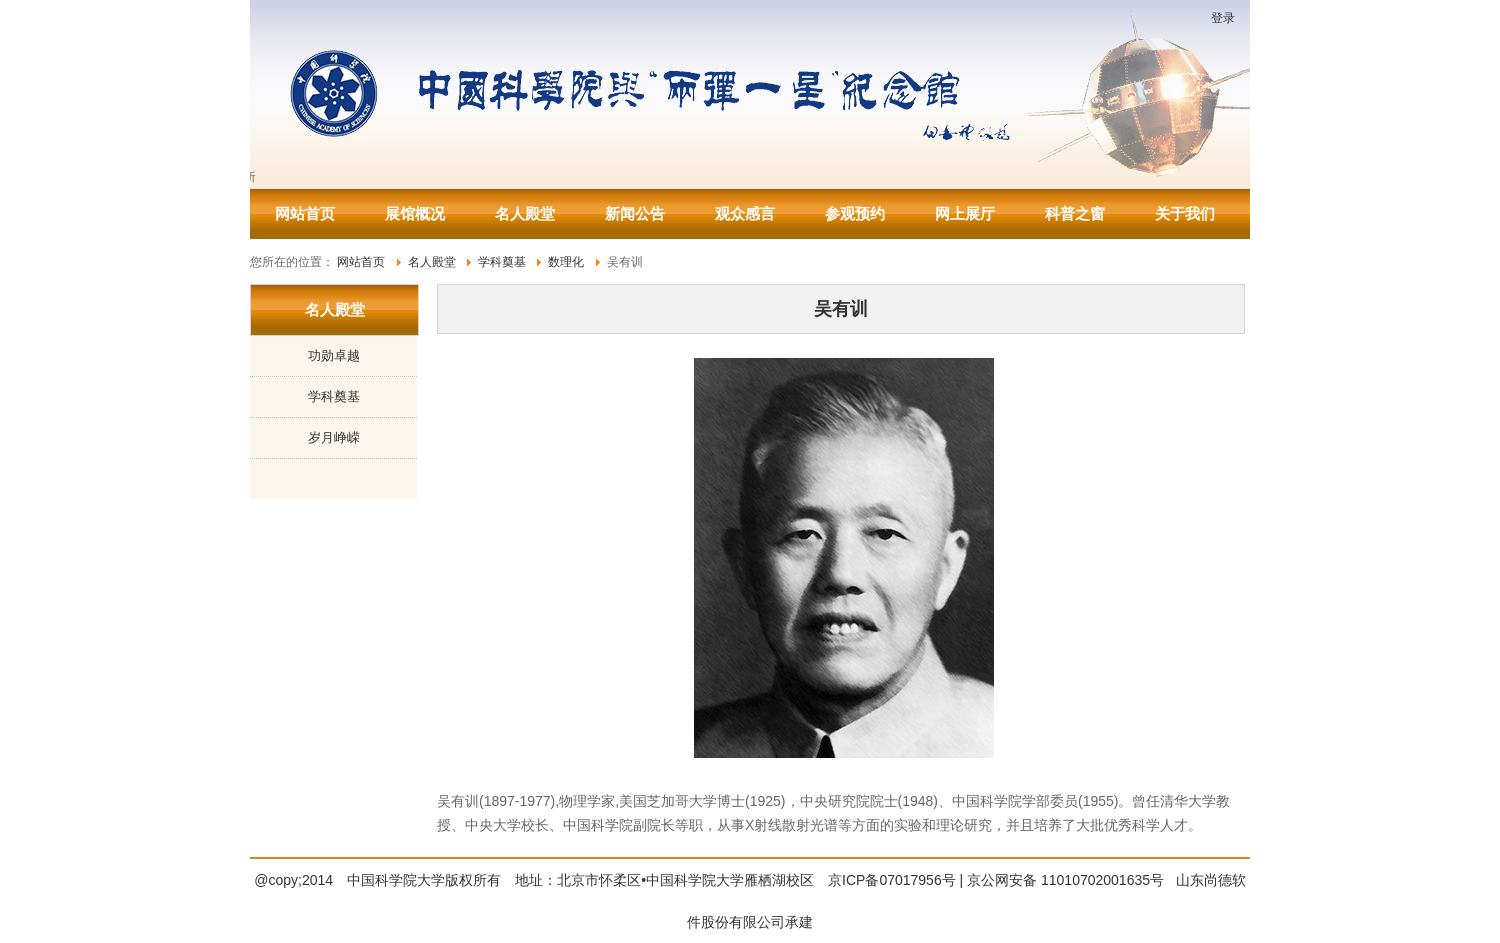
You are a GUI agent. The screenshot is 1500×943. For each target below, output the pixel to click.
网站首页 (305, 213)
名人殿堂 (525, 213)
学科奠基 (334, 396)
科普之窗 (1075, 213)
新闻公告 (635, 213)
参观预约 (855, 213)
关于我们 (1185, 213)
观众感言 (745, 213)
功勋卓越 (334, 355)
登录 (1223, 18)
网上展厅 (965, 213)
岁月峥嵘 (334, 437)
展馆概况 (415, 213)
